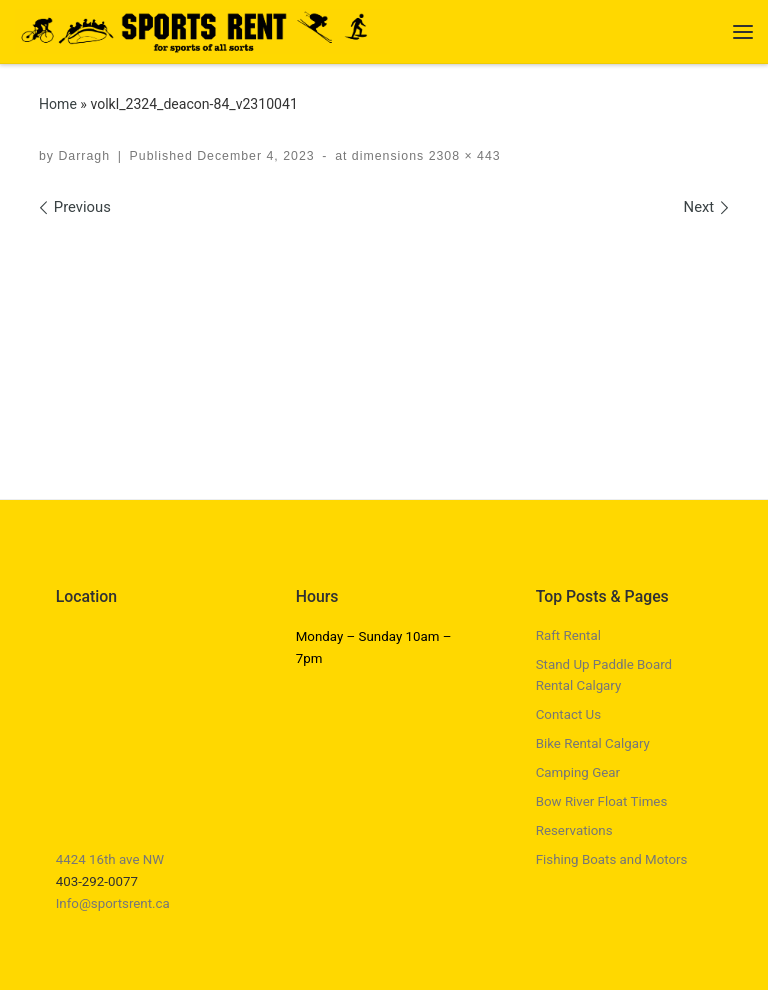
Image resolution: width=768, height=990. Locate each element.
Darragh (84, 156)
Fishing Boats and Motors (612, 859)
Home (58, 104)
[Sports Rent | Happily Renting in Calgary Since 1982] (202, 29)
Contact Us (568, 714)
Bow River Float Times (602, 801)
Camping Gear (578, 772)
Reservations (574, 830)
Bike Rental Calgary (593, 743)
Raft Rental (568, 635)
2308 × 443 (462, 156)
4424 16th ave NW (110, 859)
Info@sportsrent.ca (113, 903)
